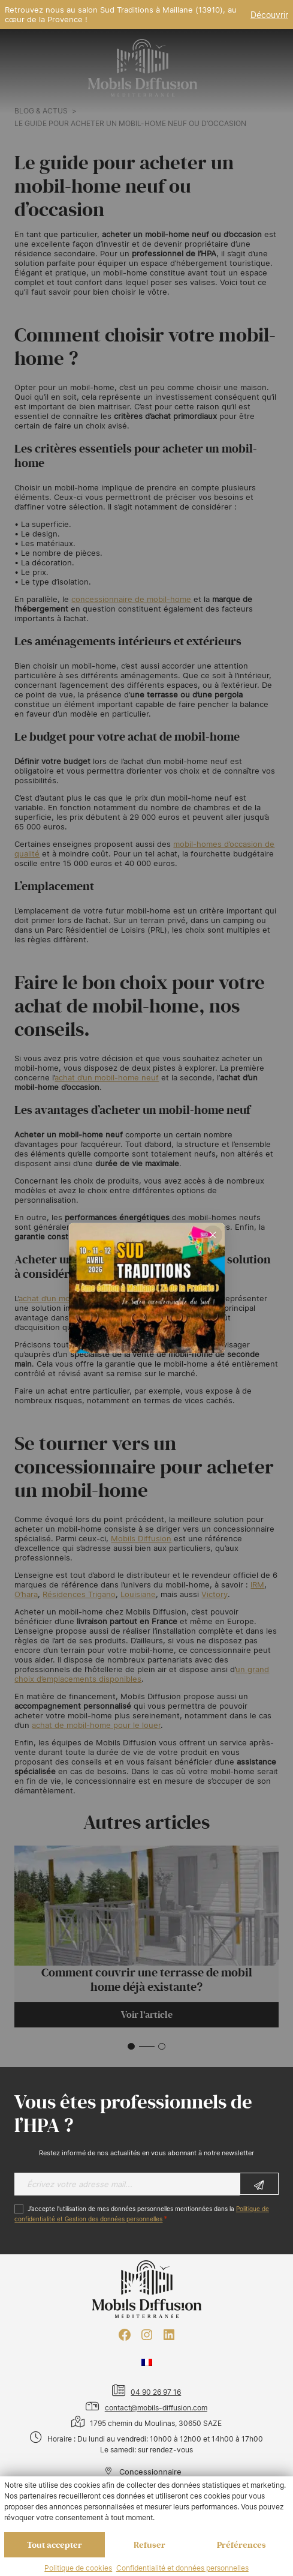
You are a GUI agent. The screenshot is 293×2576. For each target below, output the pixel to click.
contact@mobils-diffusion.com (156, 2407)
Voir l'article (147, 2015)
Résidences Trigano (79, 1594)
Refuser (149, 2544)
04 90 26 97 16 (156, 2392)
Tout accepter (54, 2544)
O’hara (26, 1594)
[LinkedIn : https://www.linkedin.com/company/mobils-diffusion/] (169, 2335)
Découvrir (269, 15)
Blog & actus (41, 111)
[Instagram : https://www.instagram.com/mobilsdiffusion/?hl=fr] (147, 2335)
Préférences (241, 2544)
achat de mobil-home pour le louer (96, 1725)
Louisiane (138, 1594)
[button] (131, 2046)
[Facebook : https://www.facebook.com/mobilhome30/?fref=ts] (124, 2335)
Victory (214, 1594)
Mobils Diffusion (141, 1538)
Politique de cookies (78, 2567)
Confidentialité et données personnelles (182, 2567)
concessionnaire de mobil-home (131, 599)
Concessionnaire (143, 2471)
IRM (257, 1584)
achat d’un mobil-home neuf (107, 1077)
